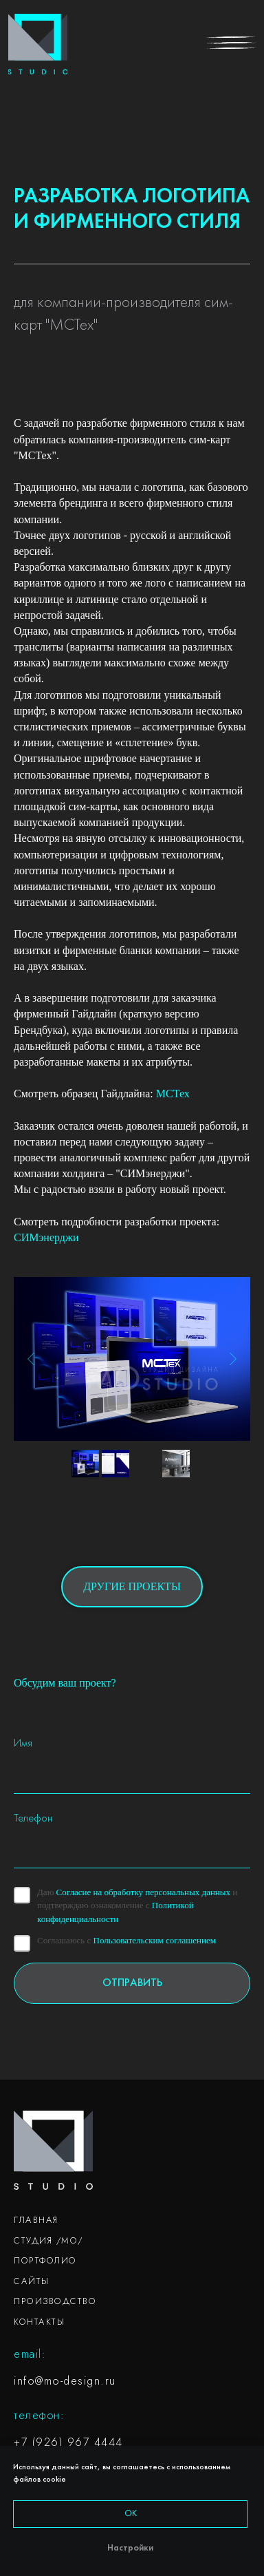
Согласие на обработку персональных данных (143, 1892)
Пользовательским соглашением (155, 1940)
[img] (37, 44)
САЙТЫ (32, 2281)
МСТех (173, 1093)
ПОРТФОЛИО (45, 2260)
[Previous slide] (31, 1359)
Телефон (33, 1818)
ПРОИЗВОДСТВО (55, 2301)
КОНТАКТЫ (39, 2321)
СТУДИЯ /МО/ (48, 2240)
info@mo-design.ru (65, 2381)
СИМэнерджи (46, 1237)
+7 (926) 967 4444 (68, 2442)
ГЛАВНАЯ (36, 2219)
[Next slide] (233, 1359)
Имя (23, 1743)
